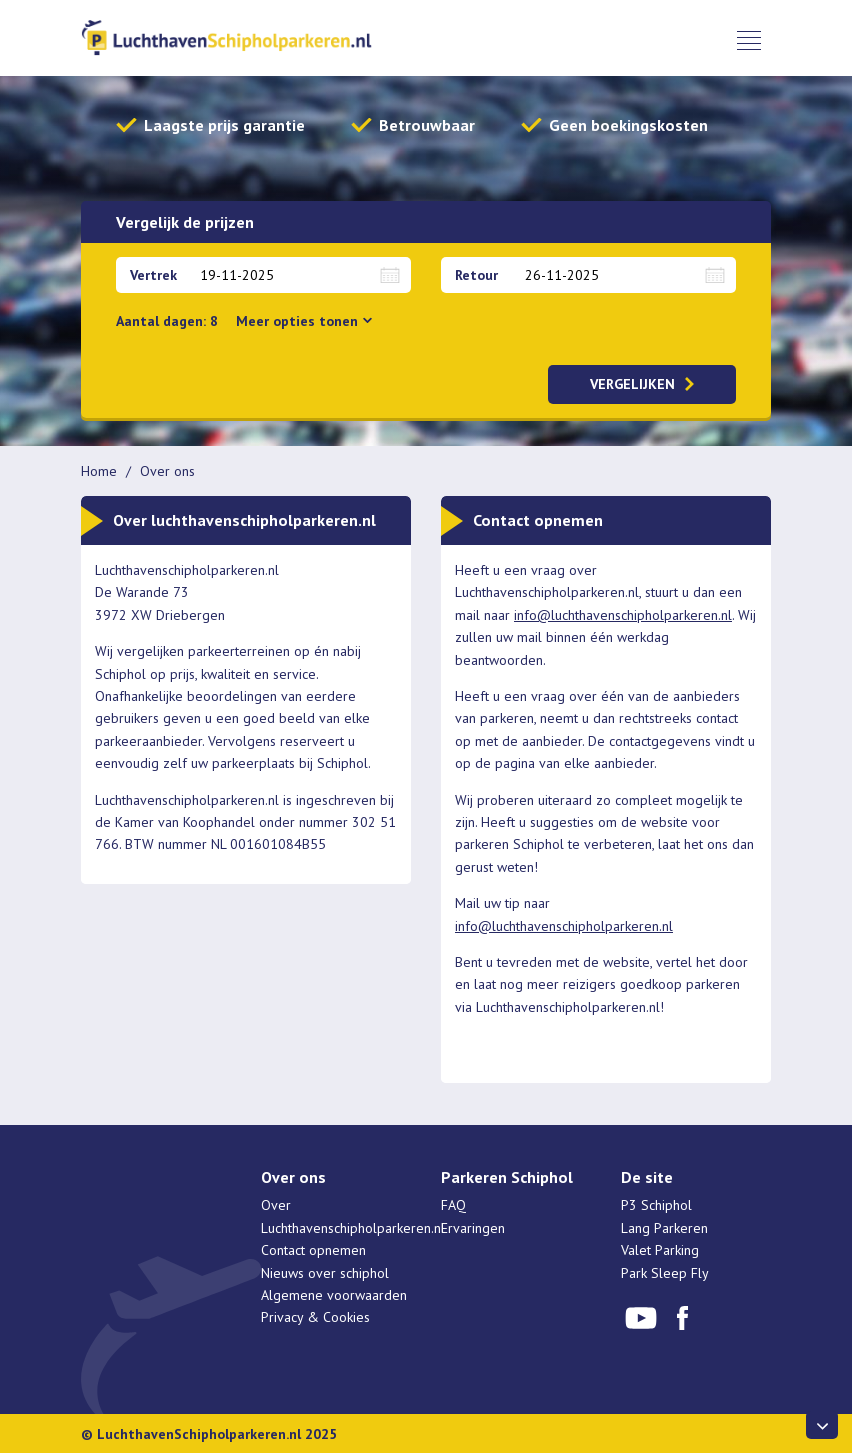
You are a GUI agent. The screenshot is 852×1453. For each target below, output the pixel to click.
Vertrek (153, 275)
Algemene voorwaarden (334, 1295)
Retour (476, 275)
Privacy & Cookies (315, 1317)
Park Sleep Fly (665, 1273)
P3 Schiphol (656, 1205)
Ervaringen (473, 1228)
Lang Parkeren (664, 1228)
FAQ (453, 1205)
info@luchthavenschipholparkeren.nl (623, 615)
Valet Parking (660, 1250)
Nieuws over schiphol (325, 1273)
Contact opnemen (313, 1250)
